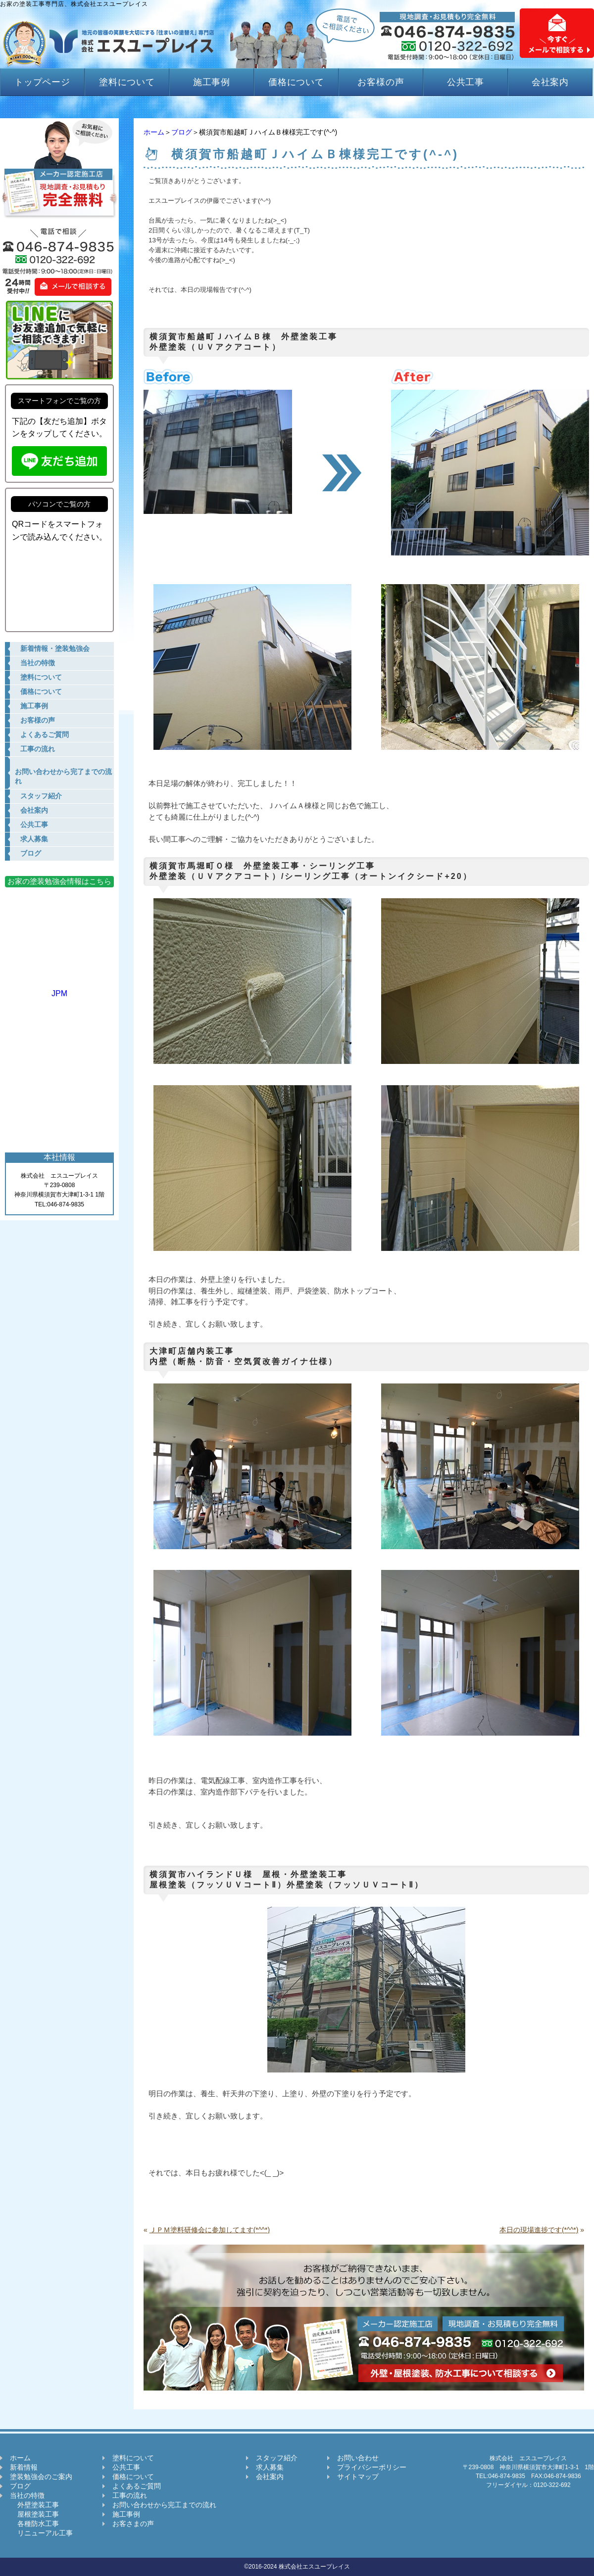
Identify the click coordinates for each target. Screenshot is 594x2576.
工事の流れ (129, 2495)
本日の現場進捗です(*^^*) (538, 2230)
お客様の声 (380, 82)
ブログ (181, 132)
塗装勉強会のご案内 (41, 2477)
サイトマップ (358, 2477)
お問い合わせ (358, 2458)
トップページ (42, 82)
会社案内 (550, 82)
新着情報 (24, 2467)
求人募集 (270, 2467)
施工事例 (212, 82)
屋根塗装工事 (34, 2514)
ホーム (154, 132)
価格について (296, 82)
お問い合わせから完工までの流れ (164, 2505)
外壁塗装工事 (34, 2505)
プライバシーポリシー (371, 2467)
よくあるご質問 (136, 2486)
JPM (59, 989)
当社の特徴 (27, 2495)
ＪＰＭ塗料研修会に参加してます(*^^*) (209, 2230)
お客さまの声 (133, 2524)
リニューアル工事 (41, 2533)
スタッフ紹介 (276, 2458)
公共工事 (466, 82)
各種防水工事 (34, 2524)
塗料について (127, 82)
